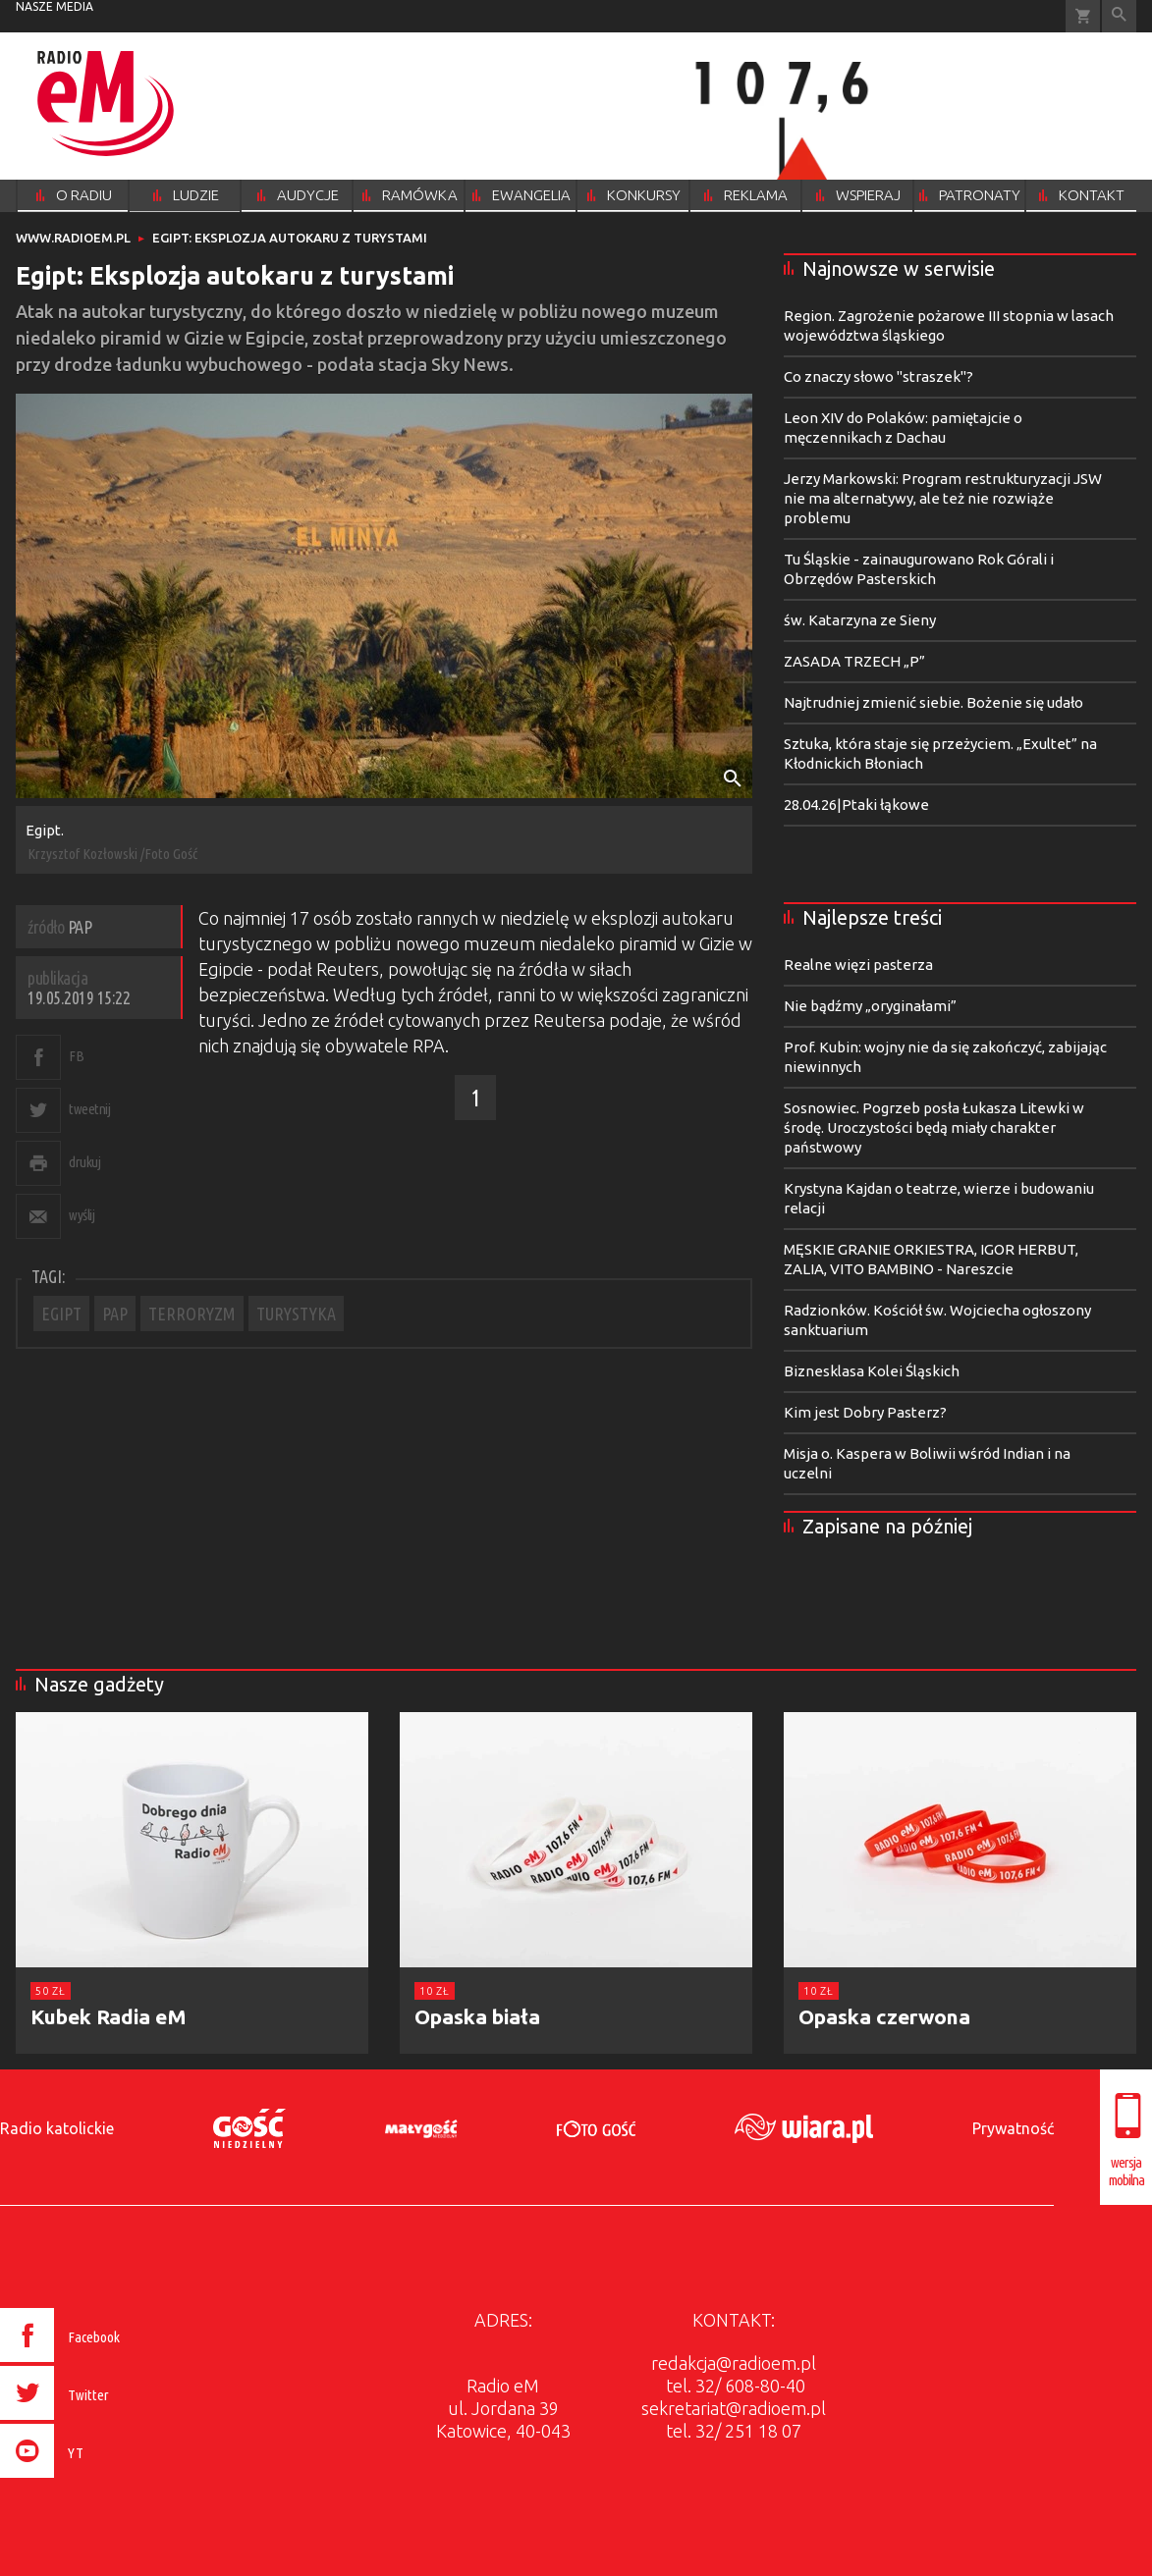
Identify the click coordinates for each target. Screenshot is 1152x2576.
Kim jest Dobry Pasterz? (865, 1412)
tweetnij (89, 1108)
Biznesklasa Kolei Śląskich (872, 1371)
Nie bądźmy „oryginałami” (870, 1005)
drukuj (84, 1162)
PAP (115, 1313)
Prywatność (1013, 2128)
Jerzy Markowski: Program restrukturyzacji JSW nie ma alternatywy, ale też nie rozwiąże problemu (943, 498)
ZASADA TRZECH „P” (854, 661)
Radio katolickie (57, 2128)
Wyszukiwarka (1119, 16)
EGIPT (61, 1313)
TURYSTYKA (296, 1313)
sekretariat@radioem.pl (733, 2408)
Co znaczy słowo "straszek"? (878, 376)
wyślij (81, 1215)
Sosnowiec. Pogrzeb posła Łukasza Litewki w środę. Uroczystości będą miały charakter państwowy (934, 1127)
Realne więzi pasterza (858, 964)
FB (76, 1055)
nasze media (54, 6)
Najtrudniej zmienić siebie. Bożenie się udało (933, 702)
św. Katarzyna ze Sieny (860, 620)
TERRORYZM (192, 1313)
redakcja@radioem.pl (733, 2363)
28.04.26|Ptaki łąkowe (856, 804)
